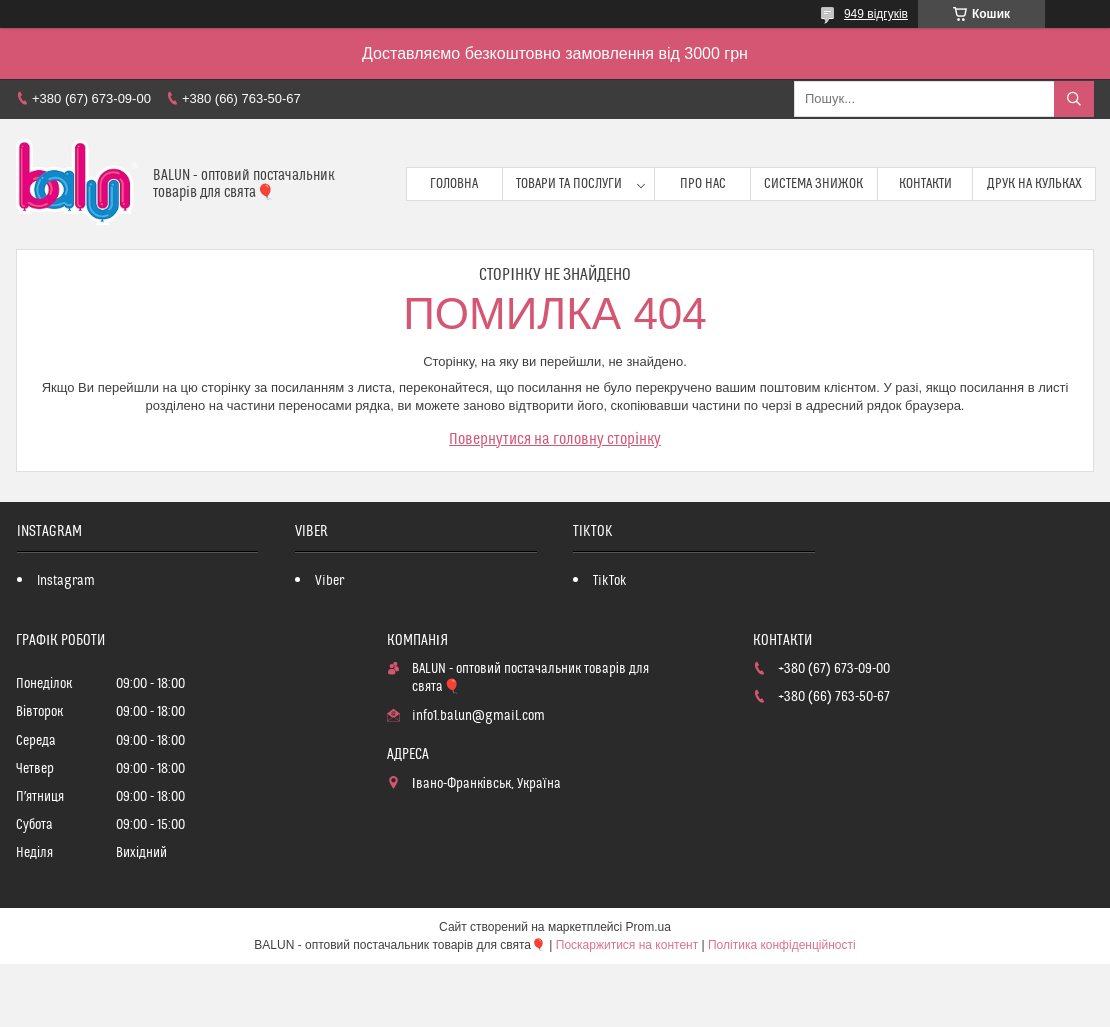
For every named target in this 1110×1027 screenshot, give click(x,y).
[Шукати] (1074, 99)
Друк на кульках (1034, 184)
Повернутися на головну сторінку (555, 439)
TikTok (610, 581)
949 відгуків (876, 14)
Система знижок (813, 184)
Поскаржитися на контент (627, 945)
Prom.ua (648, 927)
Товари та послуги (569, 184)
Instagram (66, 581)
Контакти (925, 184)
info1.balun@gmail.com (478, 716)
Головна (454, 184)
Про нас (703, 184)
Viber (329, 581)
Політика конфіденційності (782, 945)
